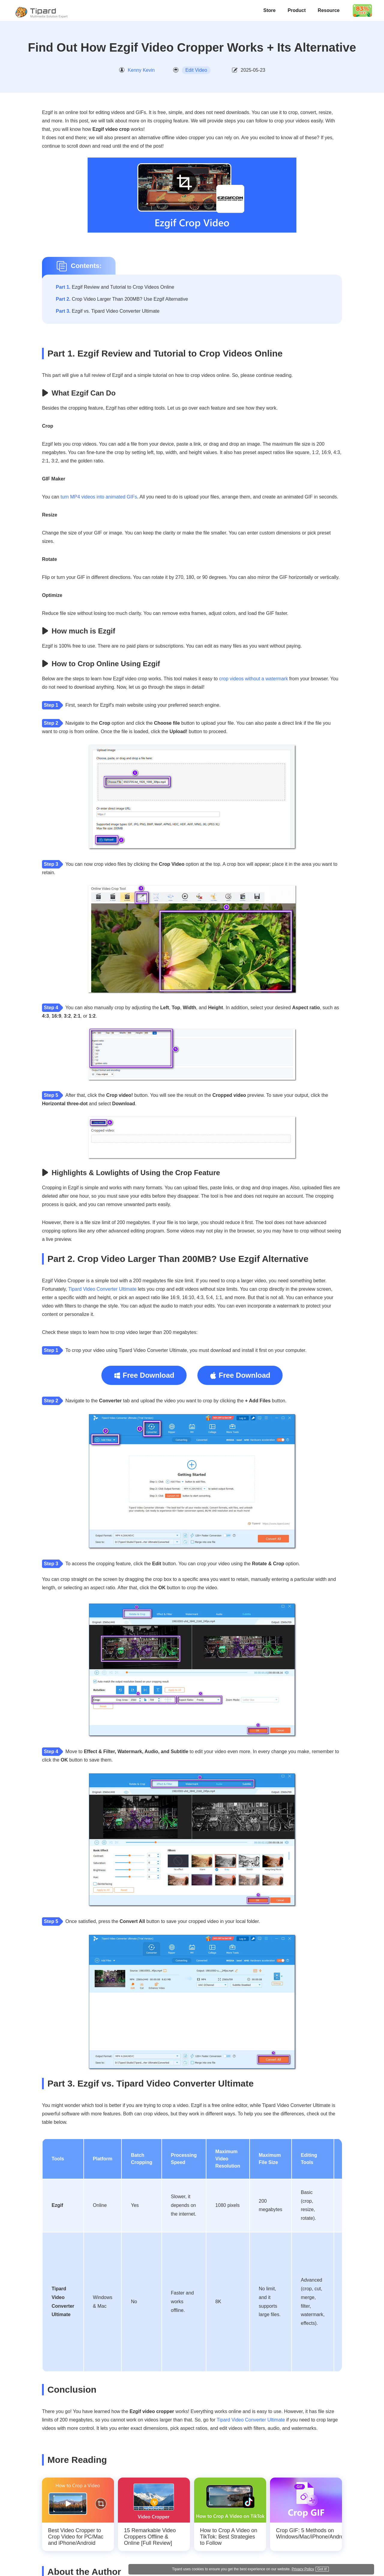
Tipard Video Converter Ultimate (102, 1289)
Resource (329, 10)
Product (297, 10)
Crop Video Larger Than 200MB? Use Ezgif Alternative (122, 299)
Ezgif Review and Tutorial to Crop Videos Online (115, 287)
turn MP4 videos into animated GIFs (99, 496)
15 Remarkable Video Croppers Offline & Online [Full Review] (150, 2536)
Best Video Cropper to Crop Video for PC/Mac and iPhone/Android (76, 2536)
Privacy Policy (333, 2567)
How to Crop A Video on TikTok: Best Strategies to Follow (228, 2536)
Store (269, 10)
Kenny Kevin (141, 70)
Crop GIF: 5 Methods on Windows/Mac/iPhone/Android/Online (306, 2533)
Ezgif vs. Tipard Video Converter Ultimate (108, 311)
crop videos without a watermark (253, 678)
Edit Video (196, 70)
